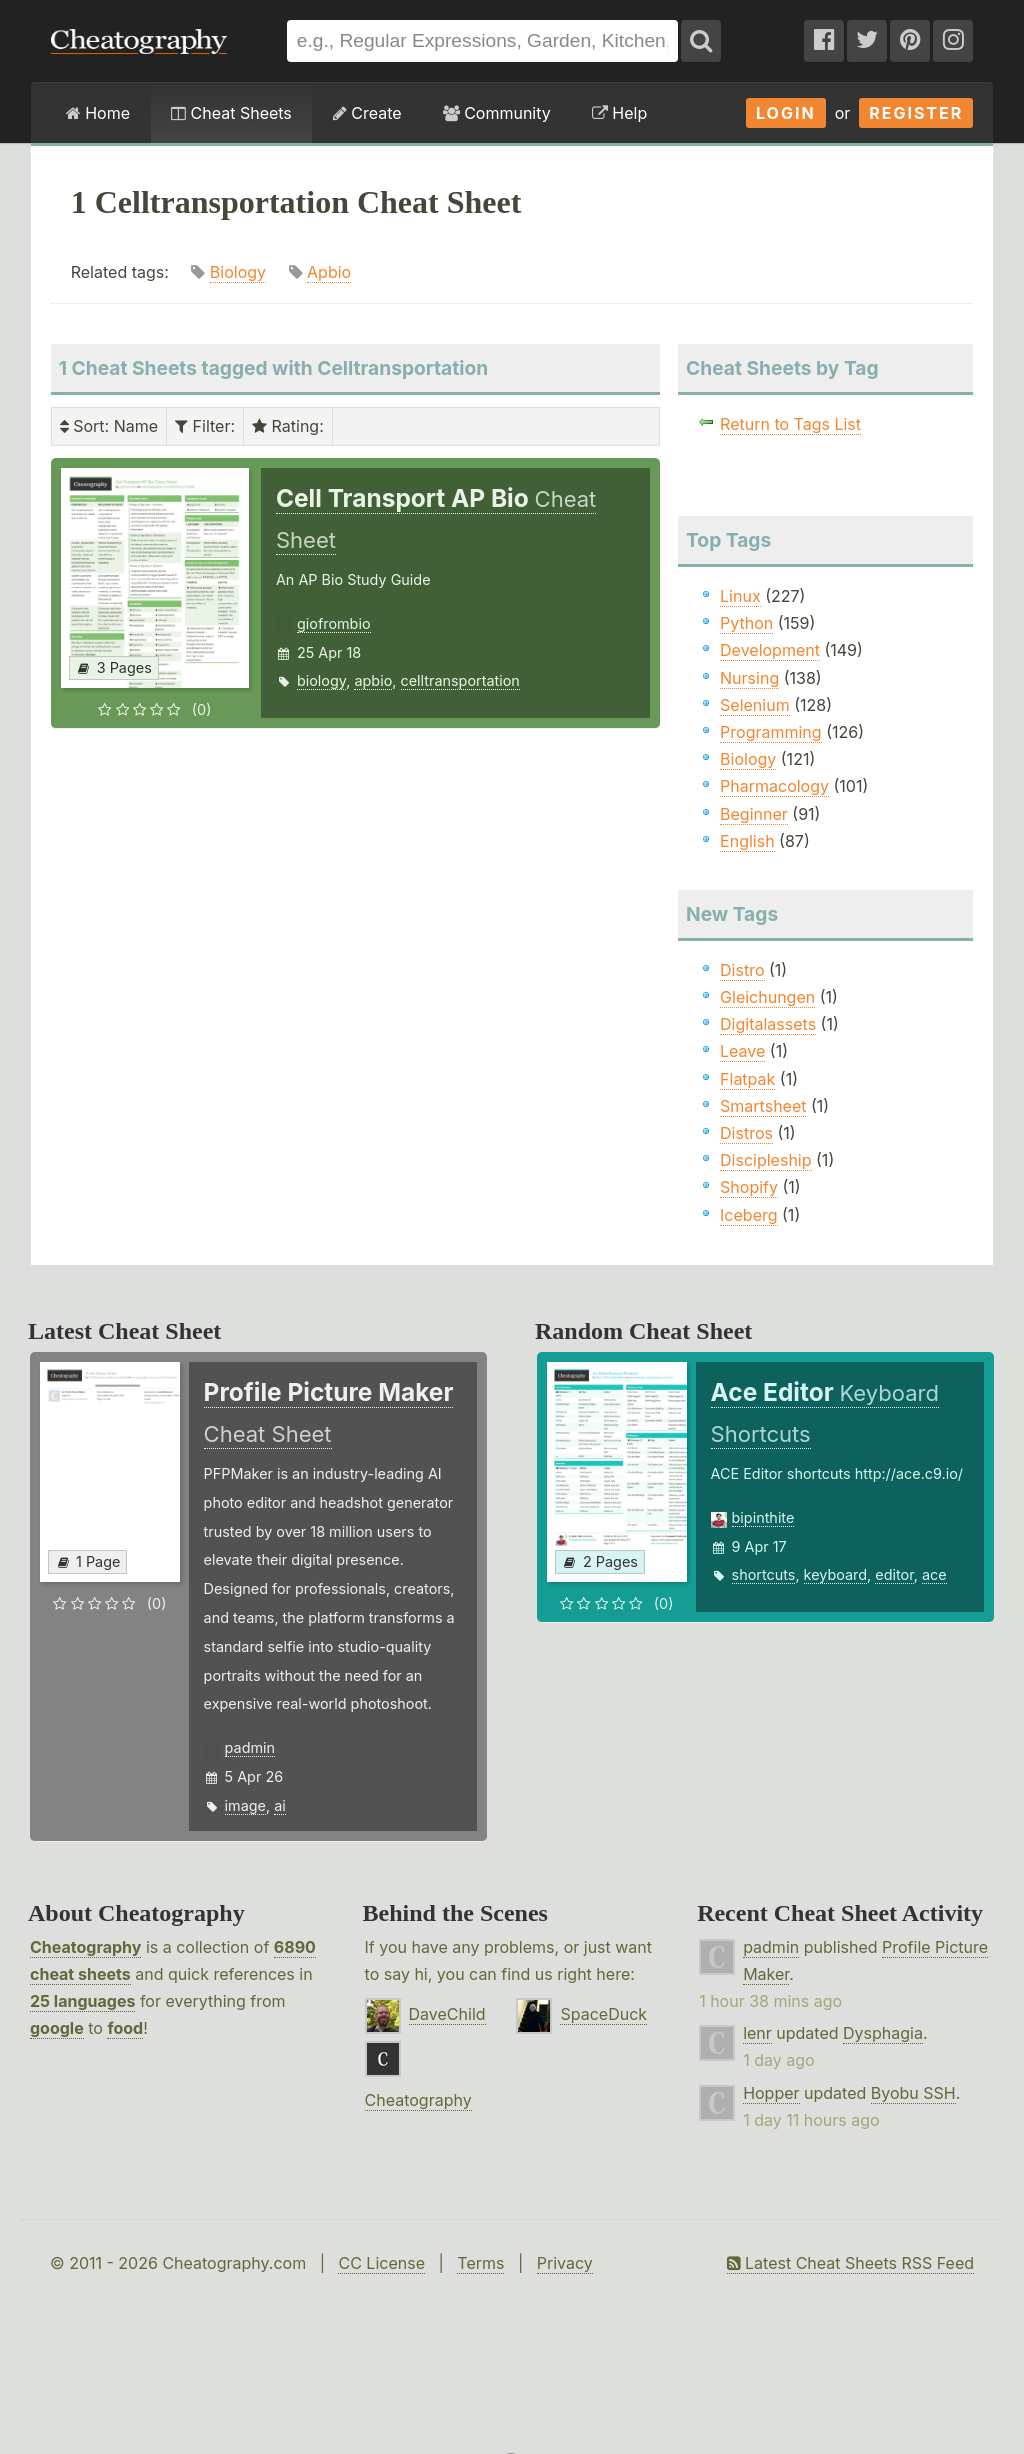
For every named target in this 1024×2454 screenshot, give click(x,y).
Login (786, 113)
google (57, 2028)
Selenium (755, 705)
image (245, 1805)
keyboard (836, 1574)
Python (746, 623)
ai (280, 1805)
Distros (746, 1133)
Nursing (749, 678)
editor (894, 1574)
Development (770, 650)
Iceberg (748, 1215)
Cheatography (85, 1947)
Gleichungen (767, 997)
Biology (238, 272)
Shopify (749, 1187)
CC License (381, 2263)
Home (98, 113)
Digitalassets (768, 1024)
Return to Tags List (790, 424)
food (125, 2028)
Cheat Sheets (231, 113)
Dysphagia (883, 2033)
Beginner (754, 814)
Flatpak (747, 1079)
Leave (742, 1051)
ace (934, 1574)
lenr (757, 2033)
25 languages (82, 2001)
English (747, 841)
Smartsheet (763, 1106)
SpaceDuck (603, 2014)
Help (619, 113)
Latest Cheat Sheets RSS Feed (850, 2263)
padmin (250, 1747)
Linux (740, 596)
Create (367, 113)
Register (916, 113)
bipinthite (763, 1517)
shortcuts (764, 1574)
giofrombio (334, 623)
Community (497, 113)
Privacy (565, 2263)
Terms (480, 2263)
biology (321, 680)
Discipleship (765, 1160)
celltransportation (460, 680)
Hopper (771, 2093)
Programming (771, 732)
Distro (742, 970)
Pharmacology (774, 786)
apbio (373, 680)
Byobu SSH (913, 2093)
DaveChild (447, 2014)
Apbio (329, 272)
